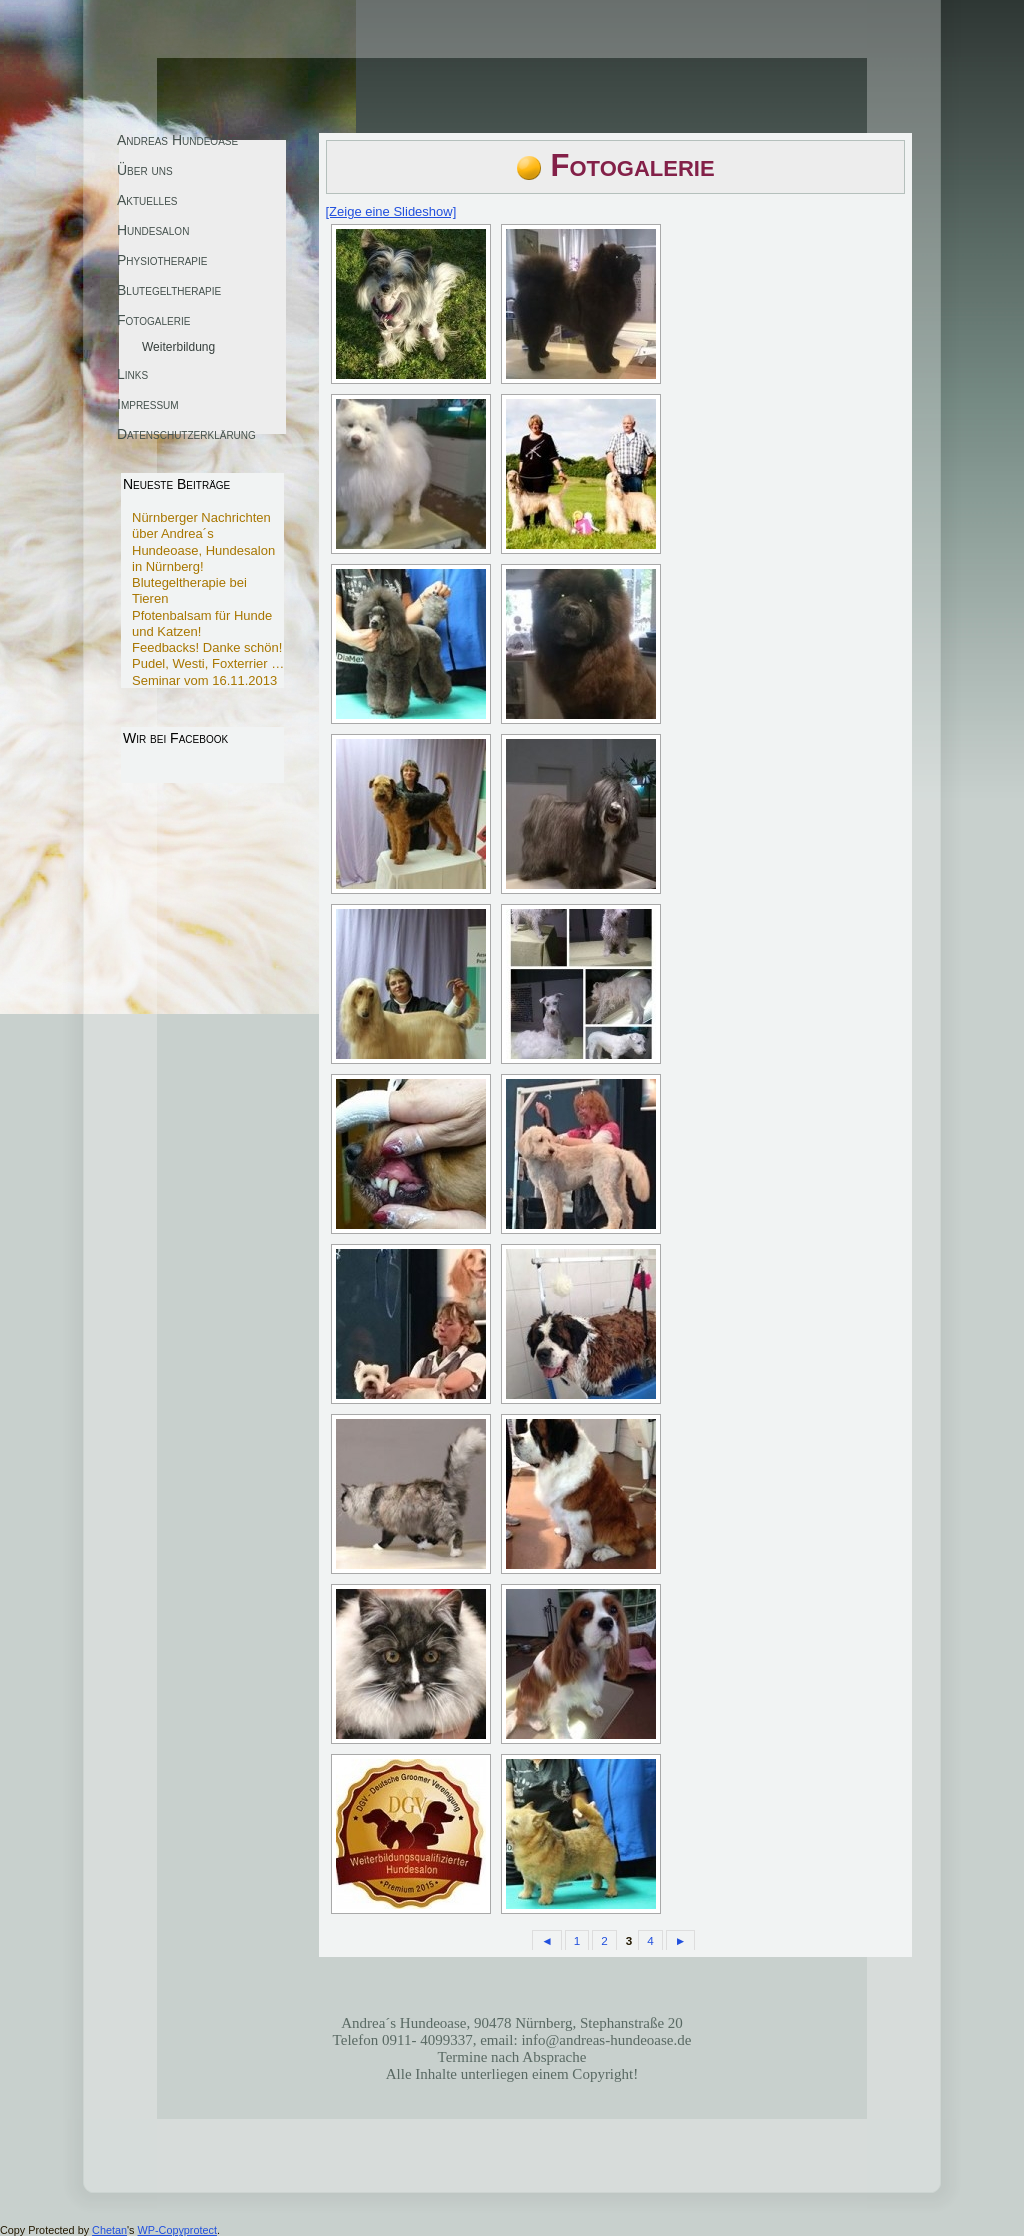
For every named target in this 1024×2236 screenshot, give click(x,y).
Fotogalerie (633, 165)
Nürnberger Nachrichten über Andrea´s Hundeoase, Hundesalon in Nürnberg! (203, 542)
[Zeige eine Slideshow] (391, 211)
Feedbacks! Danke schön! (207, 647)
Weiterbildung (178, 347)
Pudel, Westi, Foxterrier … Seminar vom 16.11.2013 (208, 671)
